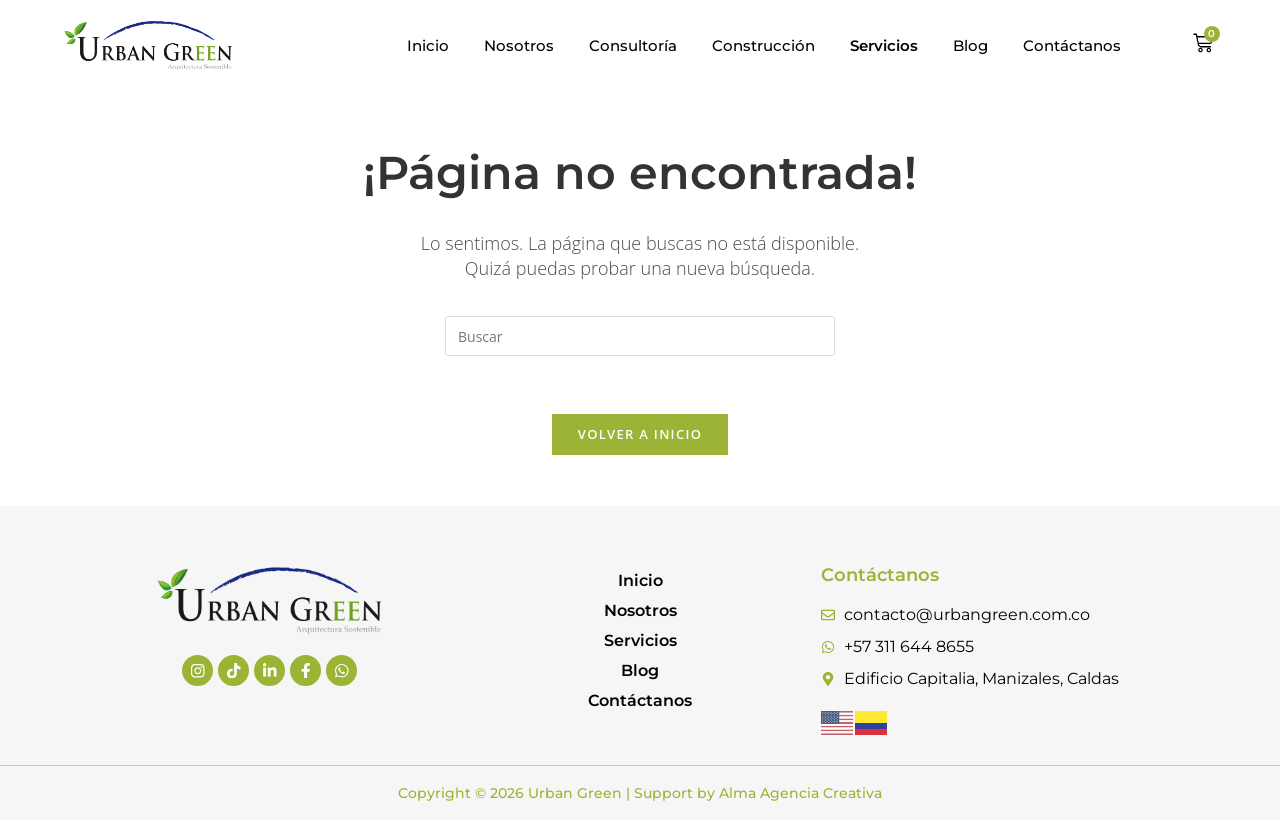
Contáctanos (1072, 45)
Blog (970, 45)
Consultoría (633, 45)
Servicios (640, 643)
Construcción (763, 45)
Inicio (428, 45)
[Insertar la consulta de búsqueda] (640, 336)
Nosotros (519, 45)
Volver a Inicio (640, 437)
